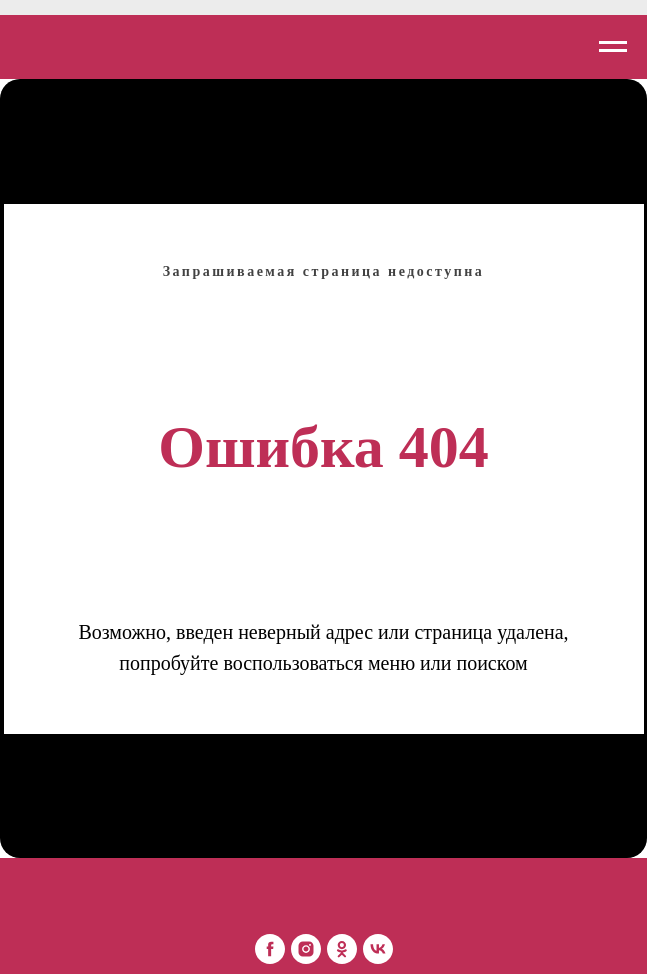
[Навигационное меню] (613, 47)
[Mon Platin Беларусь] (270, 949)
